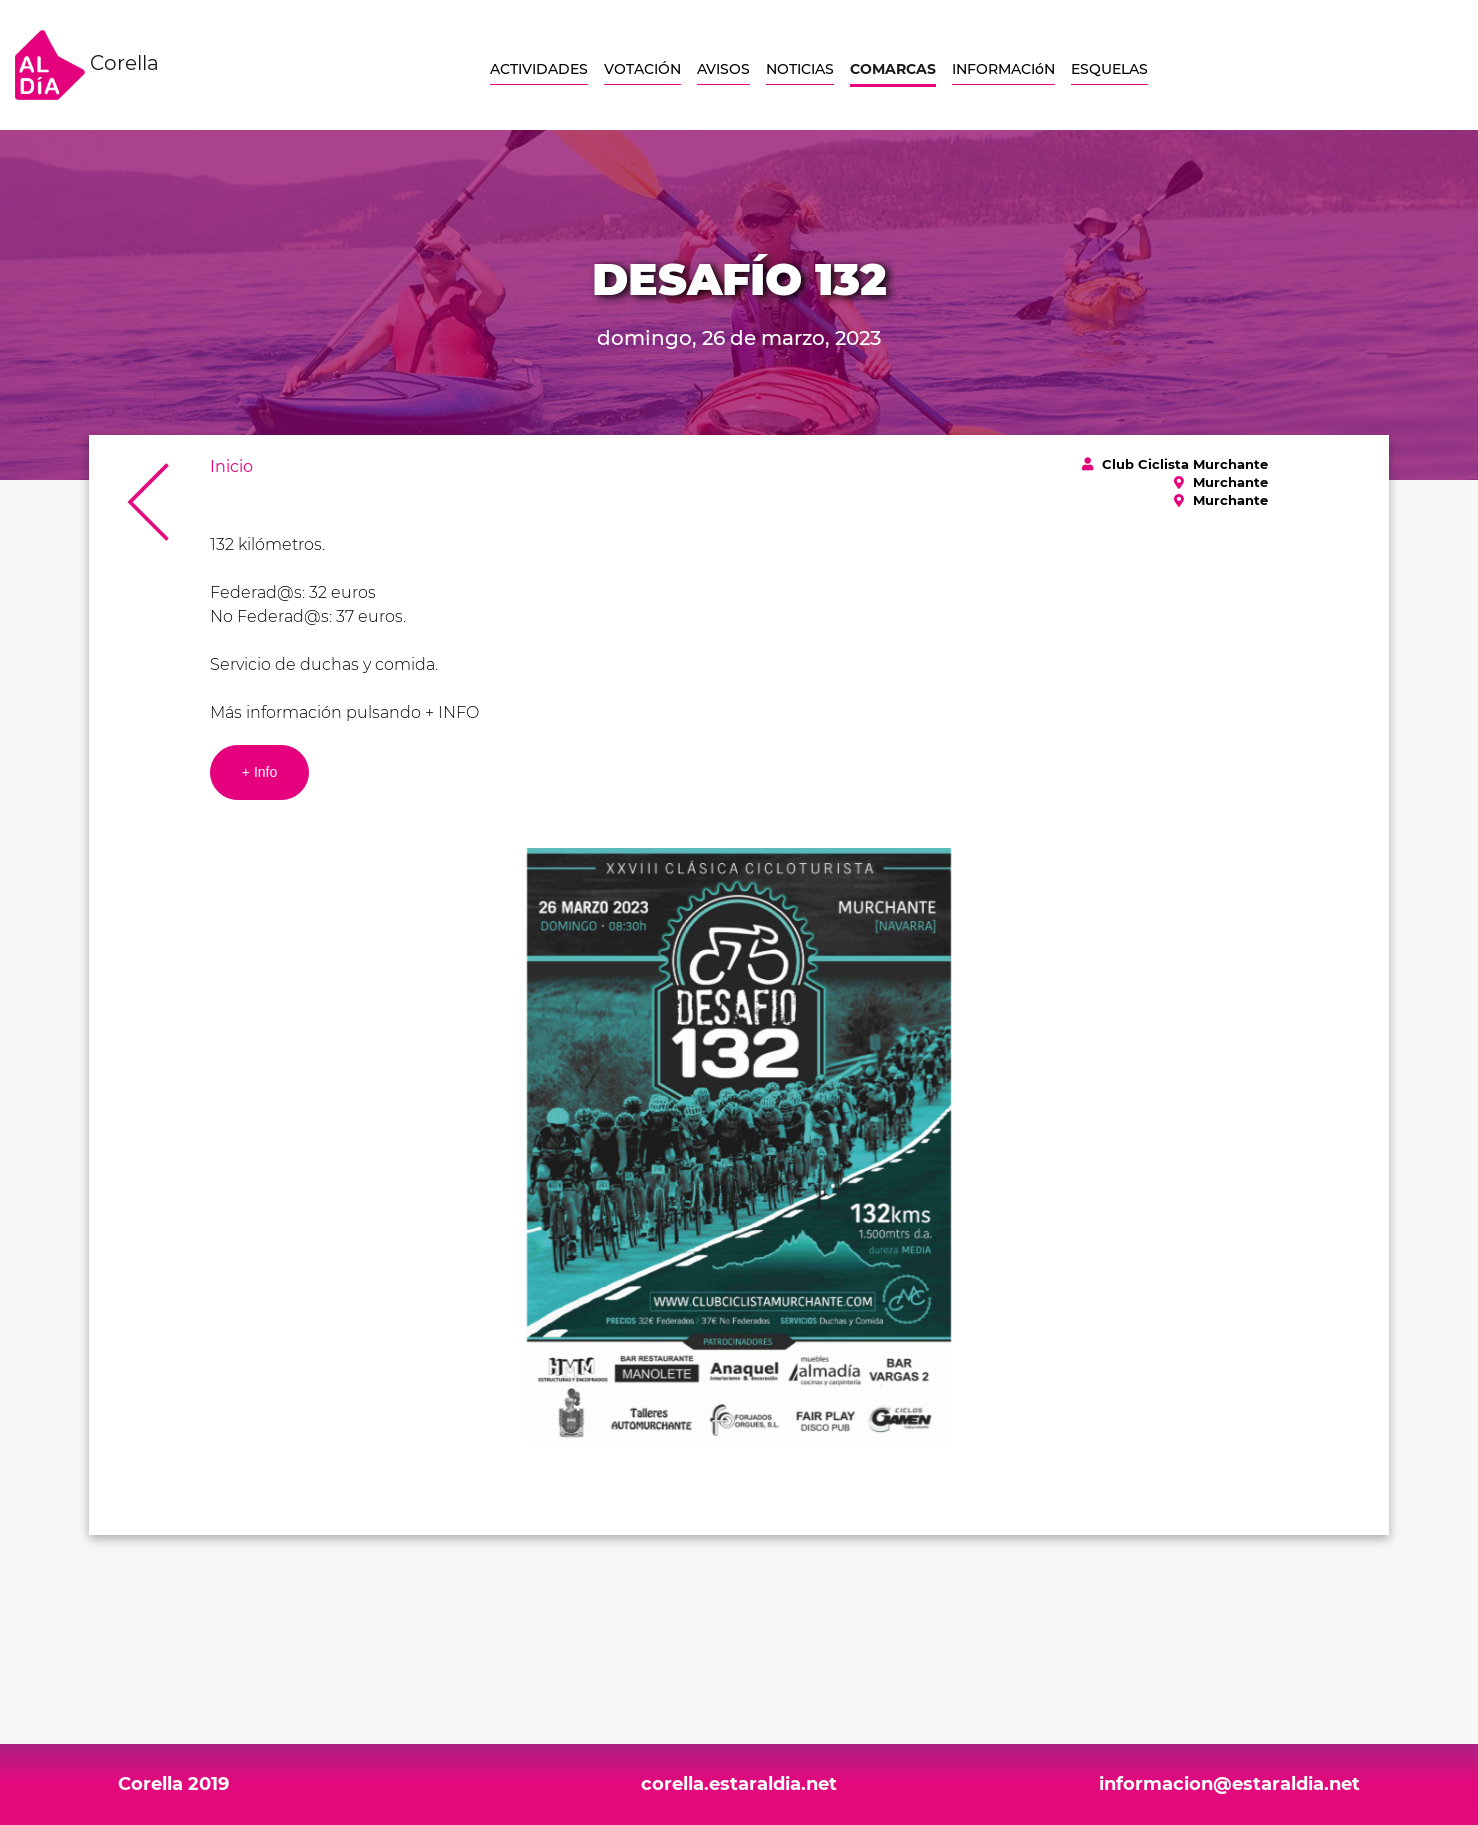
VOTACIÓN (642, 69)
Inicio (231, 466)
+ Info (259, 772)
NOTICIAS (800, 69)
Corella (87, 65)
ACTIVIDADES (539, 69)
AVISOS (723, 69)
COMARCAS (893, 69)
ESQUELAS (1109, 69)
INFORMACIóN (1003, 69)
